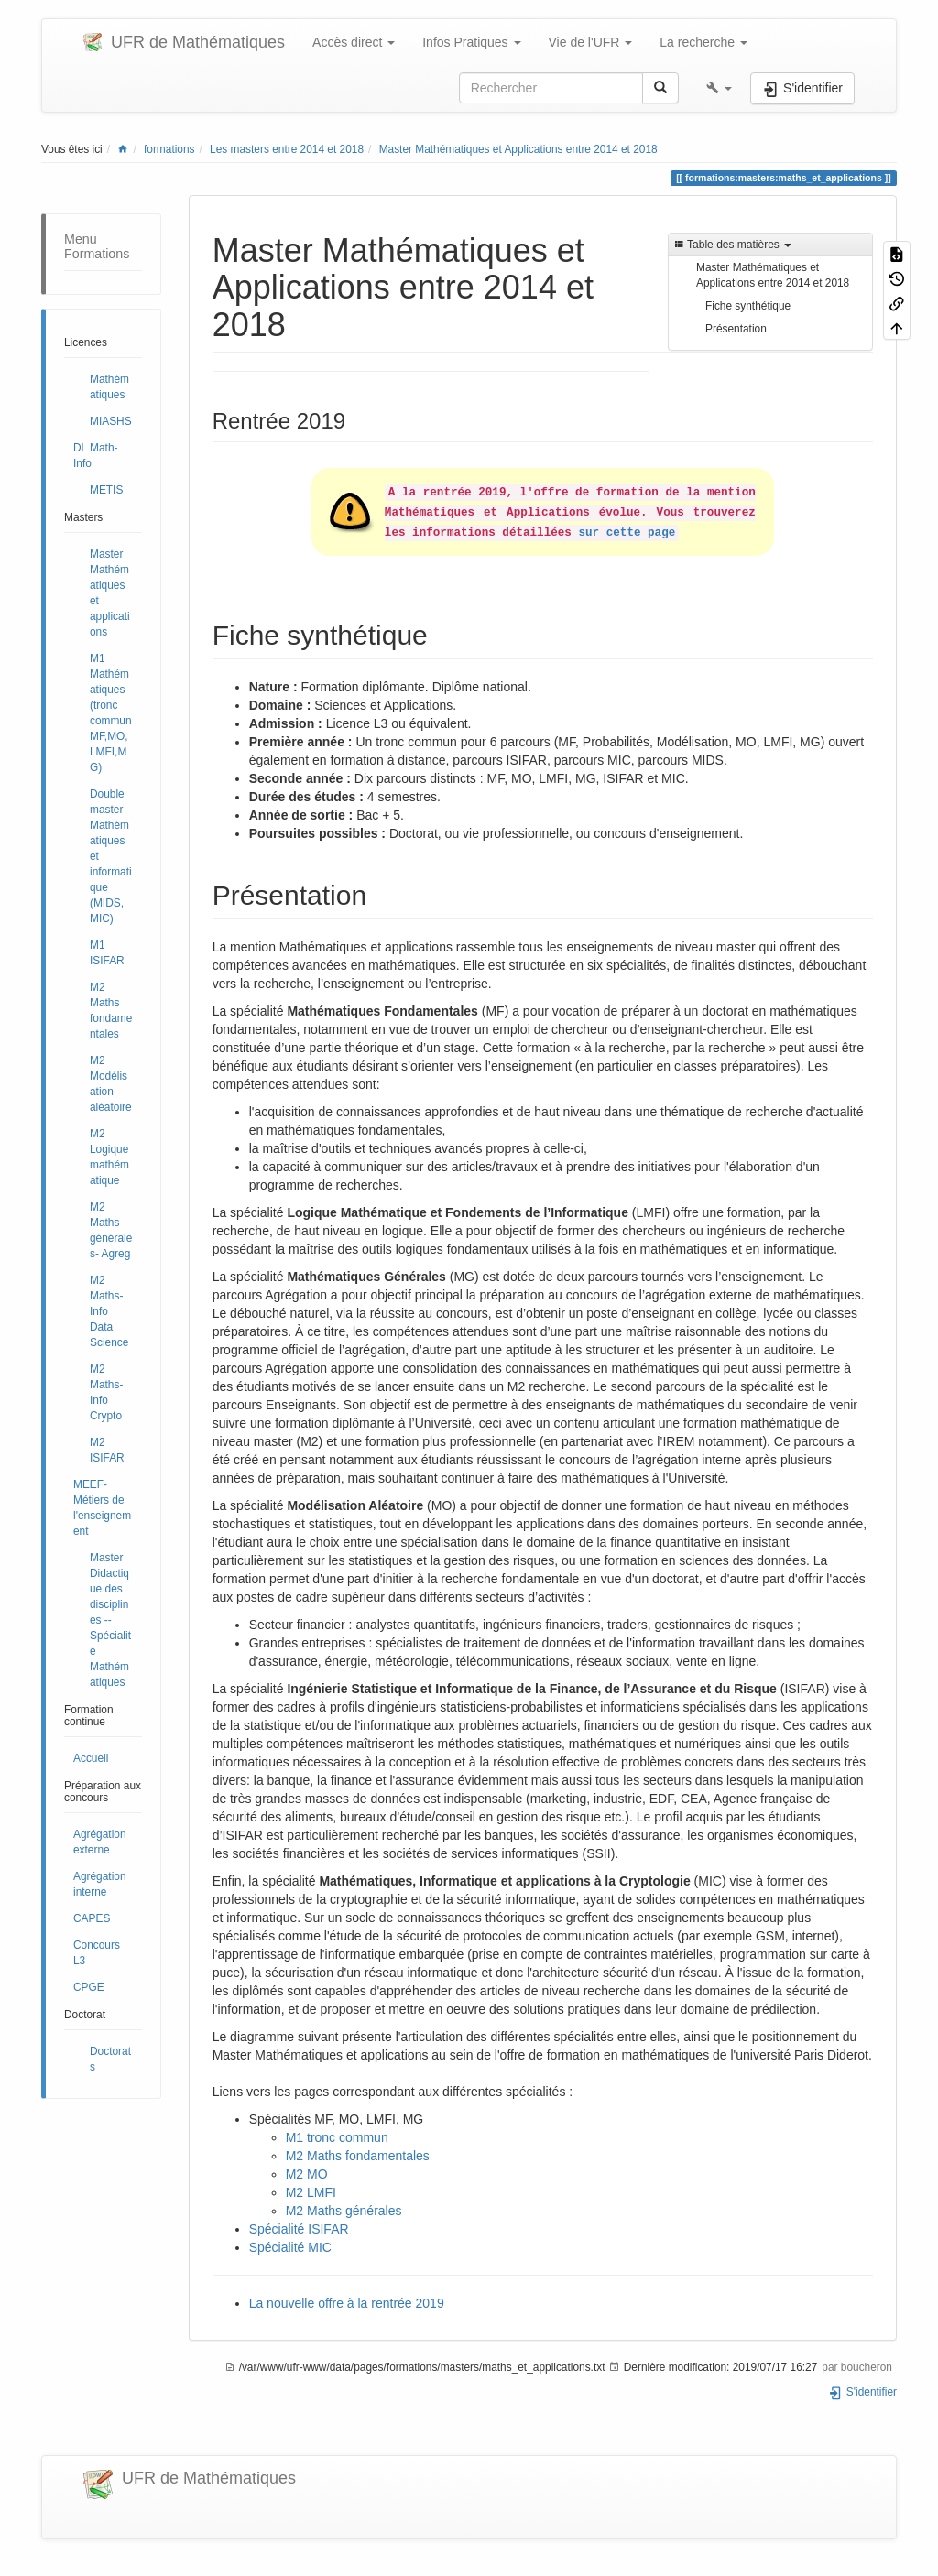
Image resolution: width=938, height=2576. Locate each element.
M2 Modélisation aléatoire (111, 1084)
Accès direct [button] (353, 42)
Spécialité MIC (290, 2247)
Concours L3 (96, 1953)
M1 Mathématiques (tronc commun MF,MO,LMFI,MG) (111, 713)
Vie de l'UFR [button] (591, 42)
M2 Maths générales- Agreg (111, 1230)
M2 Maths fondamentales (111, 1010)
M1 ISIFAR (107, 953)
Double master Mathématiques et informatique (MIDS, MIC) (111, 856)
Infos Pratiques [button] (471, 42)
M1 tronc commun (337, 2137)
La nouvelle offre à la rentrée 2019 (346, 2303)
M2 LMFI (311, 2192)
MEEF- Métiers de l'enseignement (102, 1508)
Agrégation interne (99, 1884)
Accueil (90, 1758)
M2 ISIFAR (107, 1450)
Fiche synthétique (748, 305)
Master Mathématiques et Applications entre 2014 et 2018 (518, 149)
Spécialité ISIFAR (299, 2229)
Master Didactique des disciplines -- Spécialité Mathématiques (110, 1620)
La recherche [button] (703, 42)
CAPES (91, 1918)
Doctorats (110, 2059)
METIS (106, 490)
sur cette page (626, 533)
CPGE (88, 1987)
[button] (719, 88)
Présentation (736, 328)
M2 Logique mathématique (109, 1157)
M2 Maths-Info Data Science (109, 1311)
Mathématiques (109, 387)
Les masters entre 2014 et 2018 (287, 149)
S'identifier (862, 2392)
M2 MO (307, 2174)
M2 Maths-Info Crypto (106, 1392)
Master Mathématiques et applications (110, 593)
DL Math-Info (95, 455)
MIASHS (111, 421)
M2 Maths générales (344, 2210)
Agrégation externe (99, 1842)
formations (169, 149)
